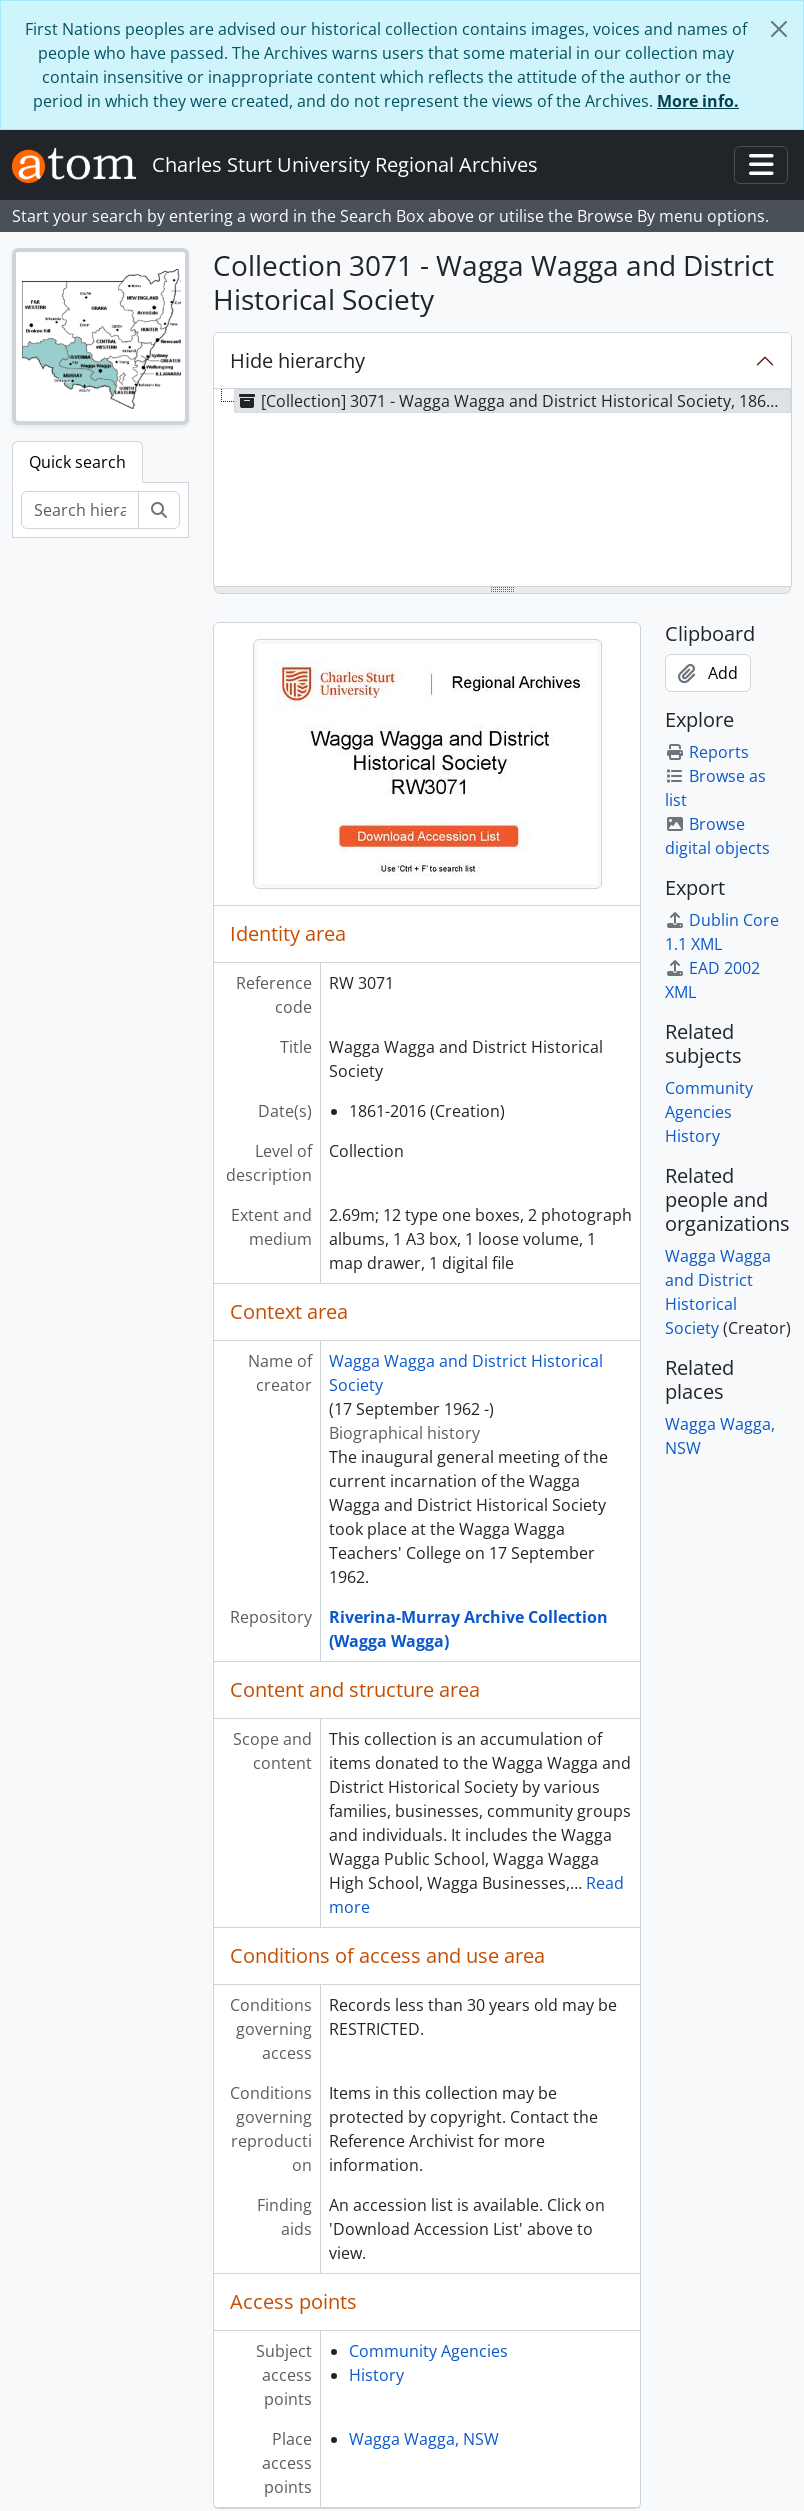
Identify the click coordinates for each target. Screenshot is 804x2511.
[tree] (502, 489)
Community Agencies (428, 2351)
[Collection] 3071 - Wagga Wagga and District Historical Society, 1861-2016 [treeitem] (513, 401)
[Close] (779, 29)
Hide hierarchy (297, 360)
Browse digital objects (717, 836)
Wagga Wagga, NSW (424, 2439)
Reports (707, 752)
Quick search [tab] (77, 462)
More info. (698, 101)
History (376, 2375)
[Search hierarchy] (80, 510)
